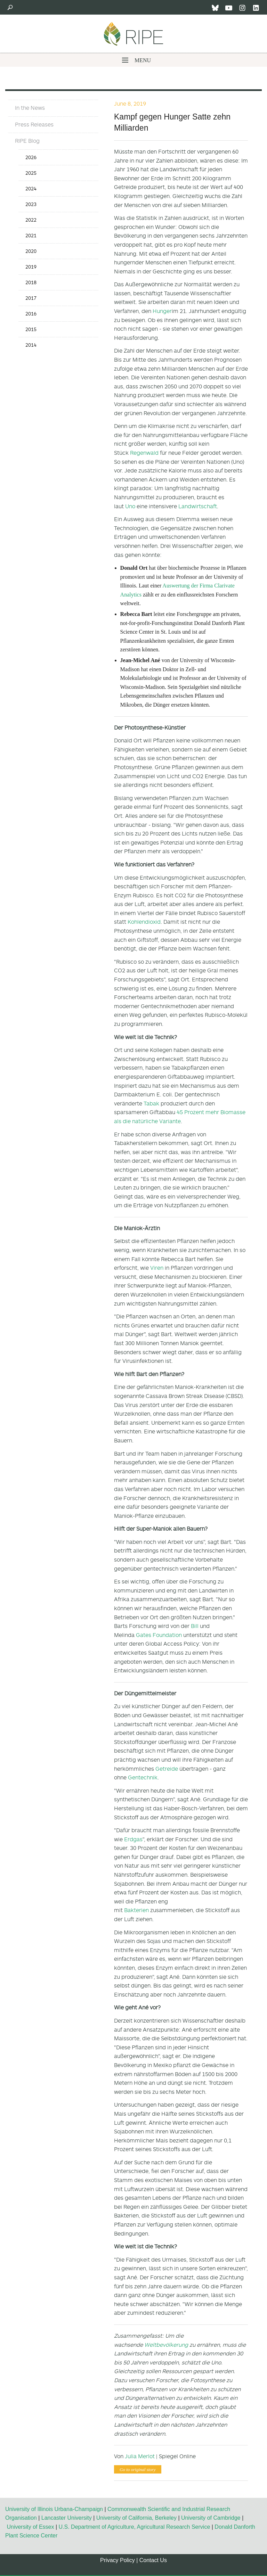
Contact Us (153, 2560)
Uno (130, 506)
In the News (30, 107)
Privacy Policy (117, 2560)
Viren (156, 1267)
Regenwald (144, 452)
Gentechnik (142, 1777)
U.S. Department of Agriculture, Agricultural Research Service (134, 2527)
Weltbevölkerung (166, 2344)
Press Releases (34, 124)
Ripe (133, 34)
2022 (31, 220)
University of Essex (30, 2527)
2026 (31, 157)
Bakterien (136, 1910)
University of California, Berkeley (136, 2518)
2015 (31, 329)
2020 (31, 251)
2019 (31, 267)
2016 (31, 313)
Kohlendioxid (144, 921)
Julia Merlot (140, 2456)
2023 (31, 204)
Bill (195, 1625)
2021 (31, 235)
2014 (31, 345)
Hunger (162, 310)
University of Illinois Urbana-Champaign (54, 2509)
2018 (31, 282)
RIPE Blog (27, 140)
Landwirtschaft (197, 506)
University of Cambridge (211, 2518)
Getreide (166, 1768)
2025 (31, 173)
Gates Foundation (159, 1634)
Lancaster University (66, 2518)
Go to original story (138, 2469)
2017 (31, 298)
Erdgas (133, 1839)
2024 (31, 188)
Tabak (151, 1103)
